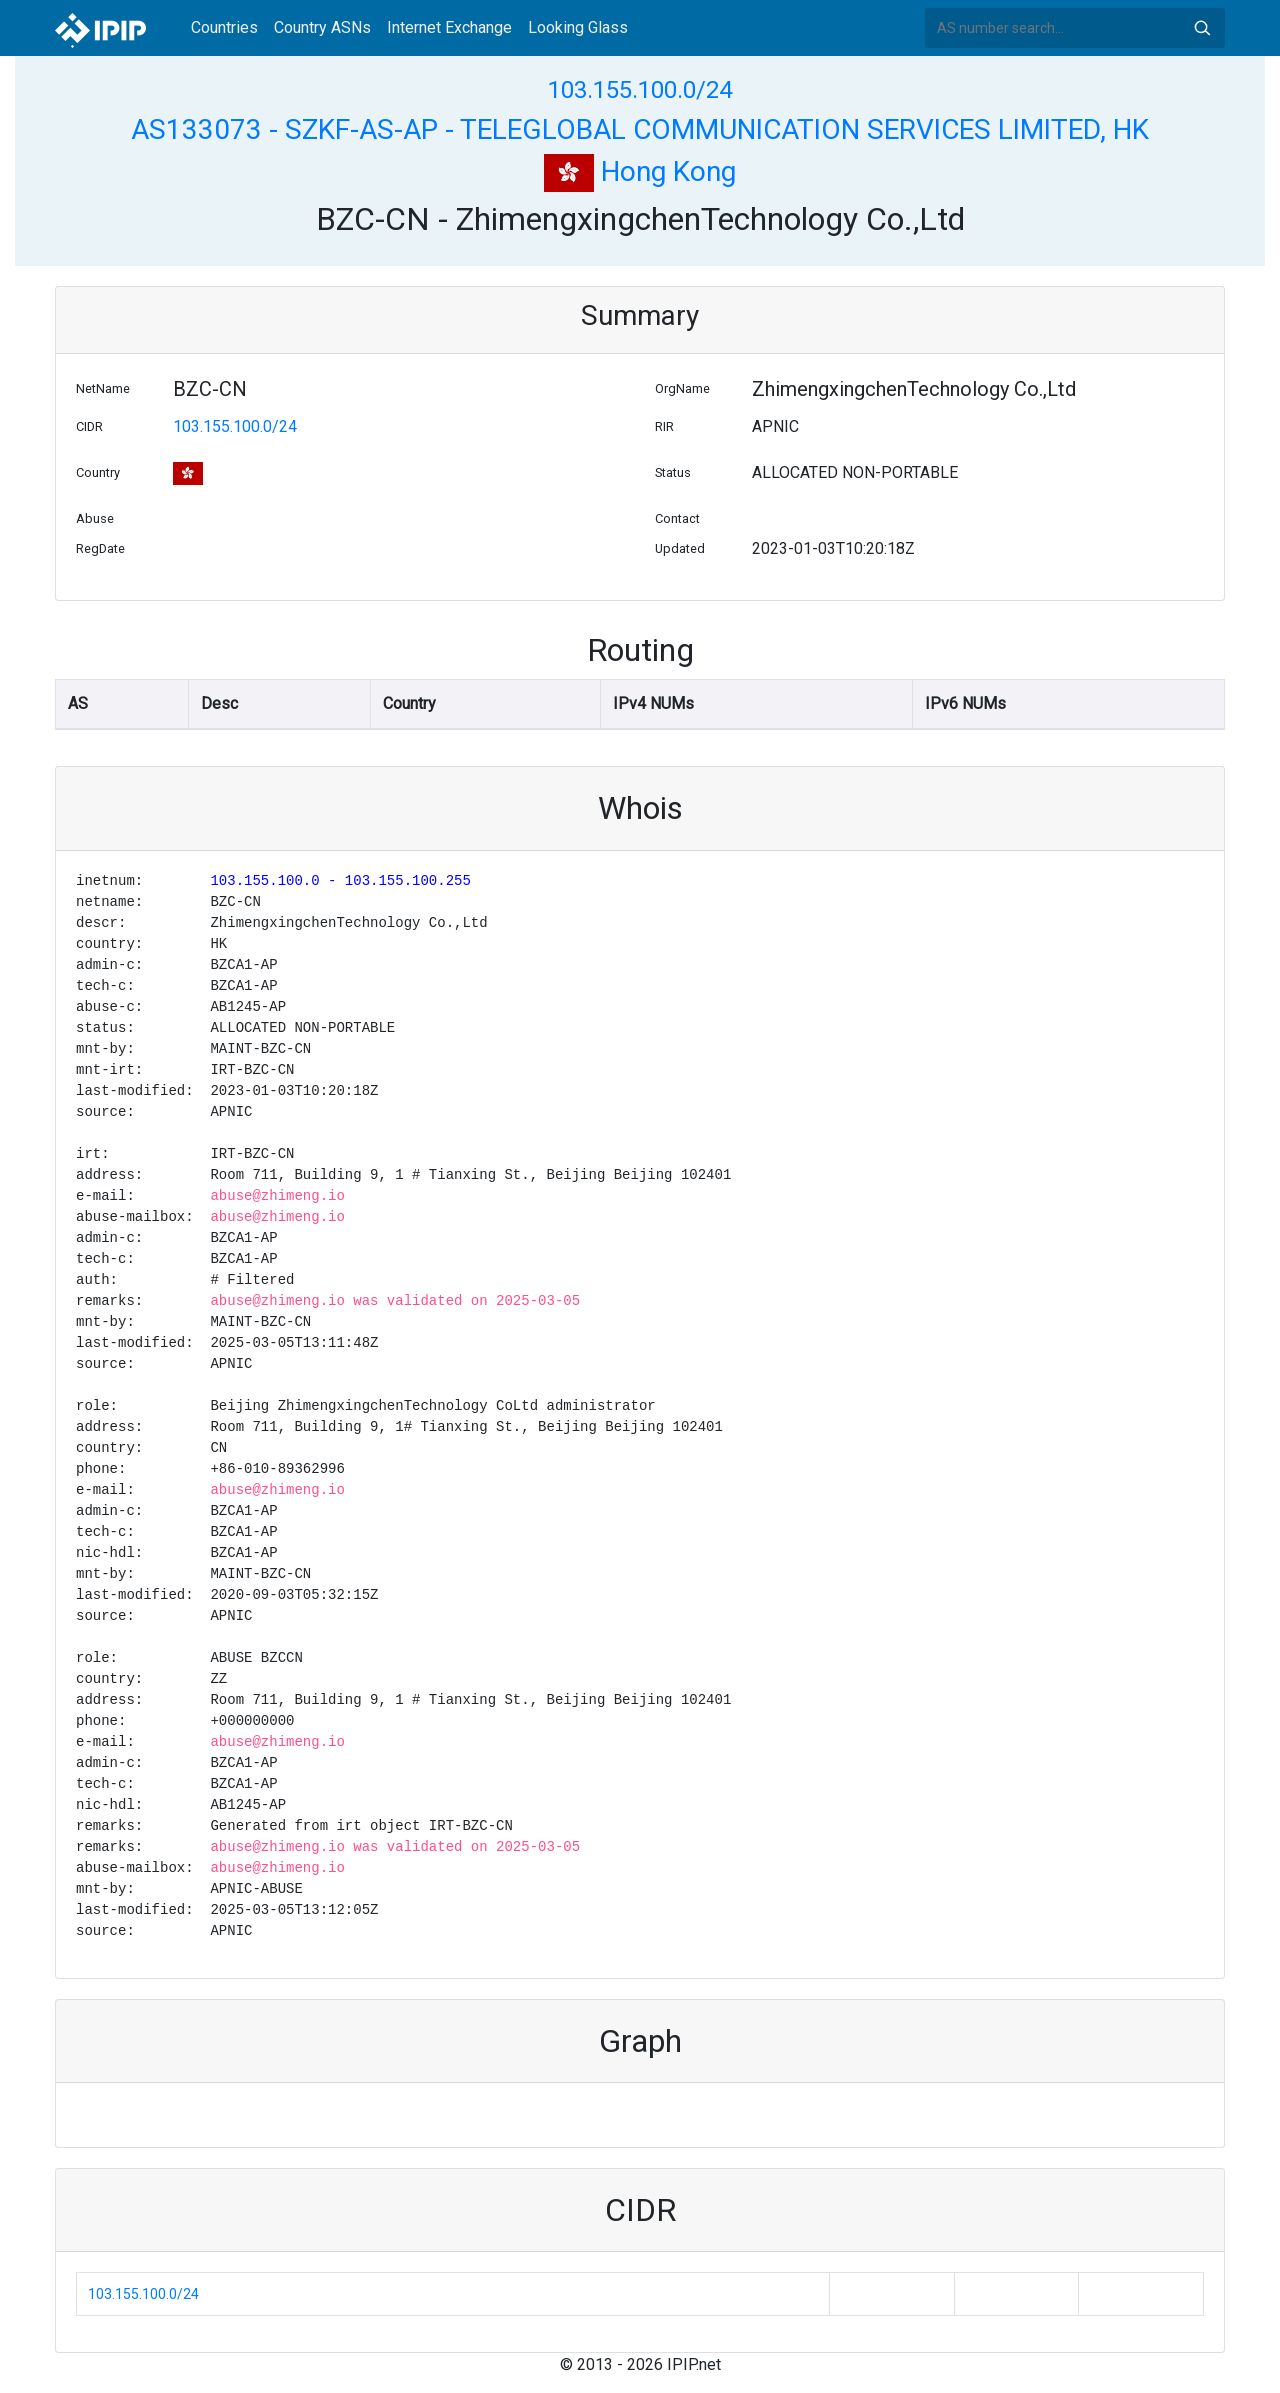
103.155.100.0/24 (640, 90)
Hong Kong (640, 171)
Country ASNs (322, 27)
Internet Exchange (449, 27)
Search (1202, 28)
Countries (224, 27)
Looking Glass (578, 27)
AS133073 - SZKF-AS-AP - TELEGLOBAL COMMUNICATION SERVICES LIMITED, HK (640, 129)
